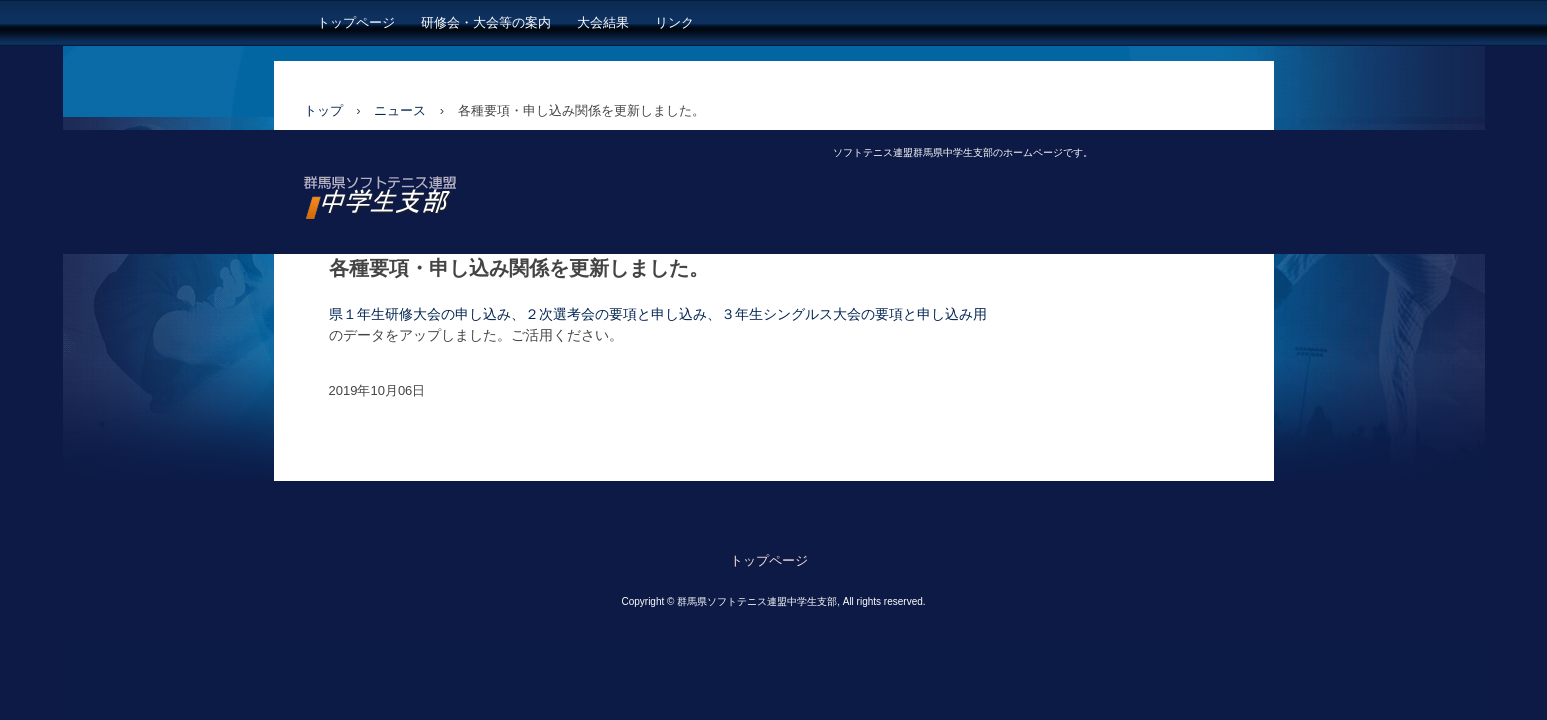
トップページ (356, 22)
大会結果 (603, 22)
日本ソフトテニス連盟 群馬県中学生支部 (455, 202)
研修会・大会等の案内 (486, 22)
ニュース (400, 110)
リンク (674, 22)
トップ (323, 110)
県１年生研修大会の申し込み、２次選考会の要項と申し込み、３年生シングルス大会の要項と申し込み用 (658, 314)
